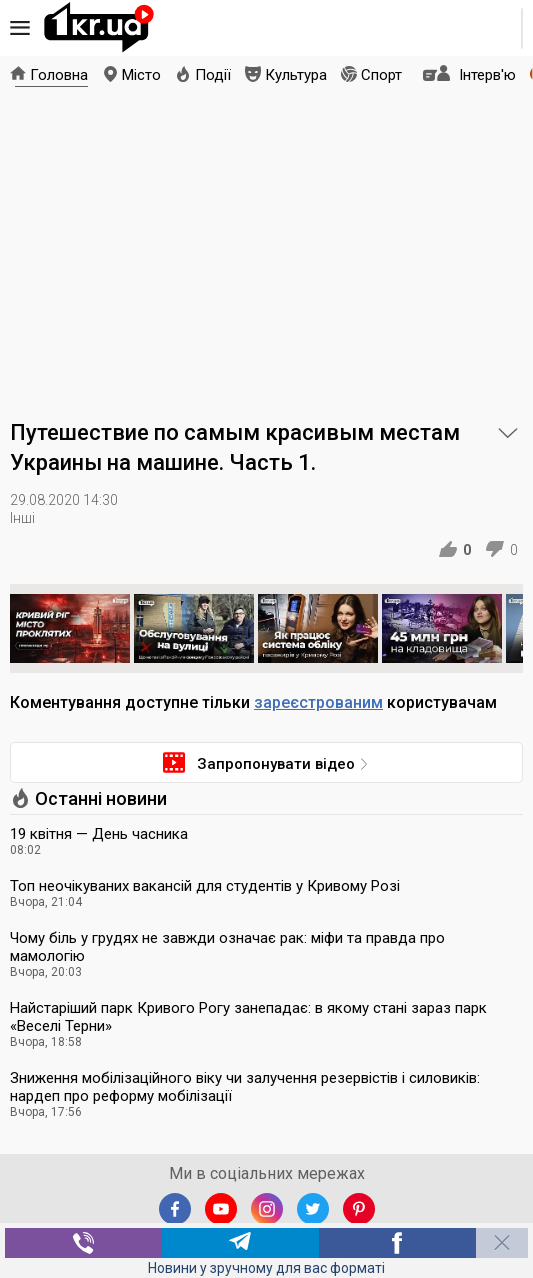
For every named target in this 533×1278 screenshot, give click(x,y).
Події (213, 75)
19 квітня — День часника (99, 834)
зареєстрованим (318, 702)
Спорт (381, 75)
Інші (22, 518)
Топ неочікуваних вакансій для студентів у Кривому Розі (205, 886)
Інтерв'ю (487, 75)
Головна (59, 75)
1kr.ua (99, 28)
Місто (141, 75)
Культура (296, 75)
